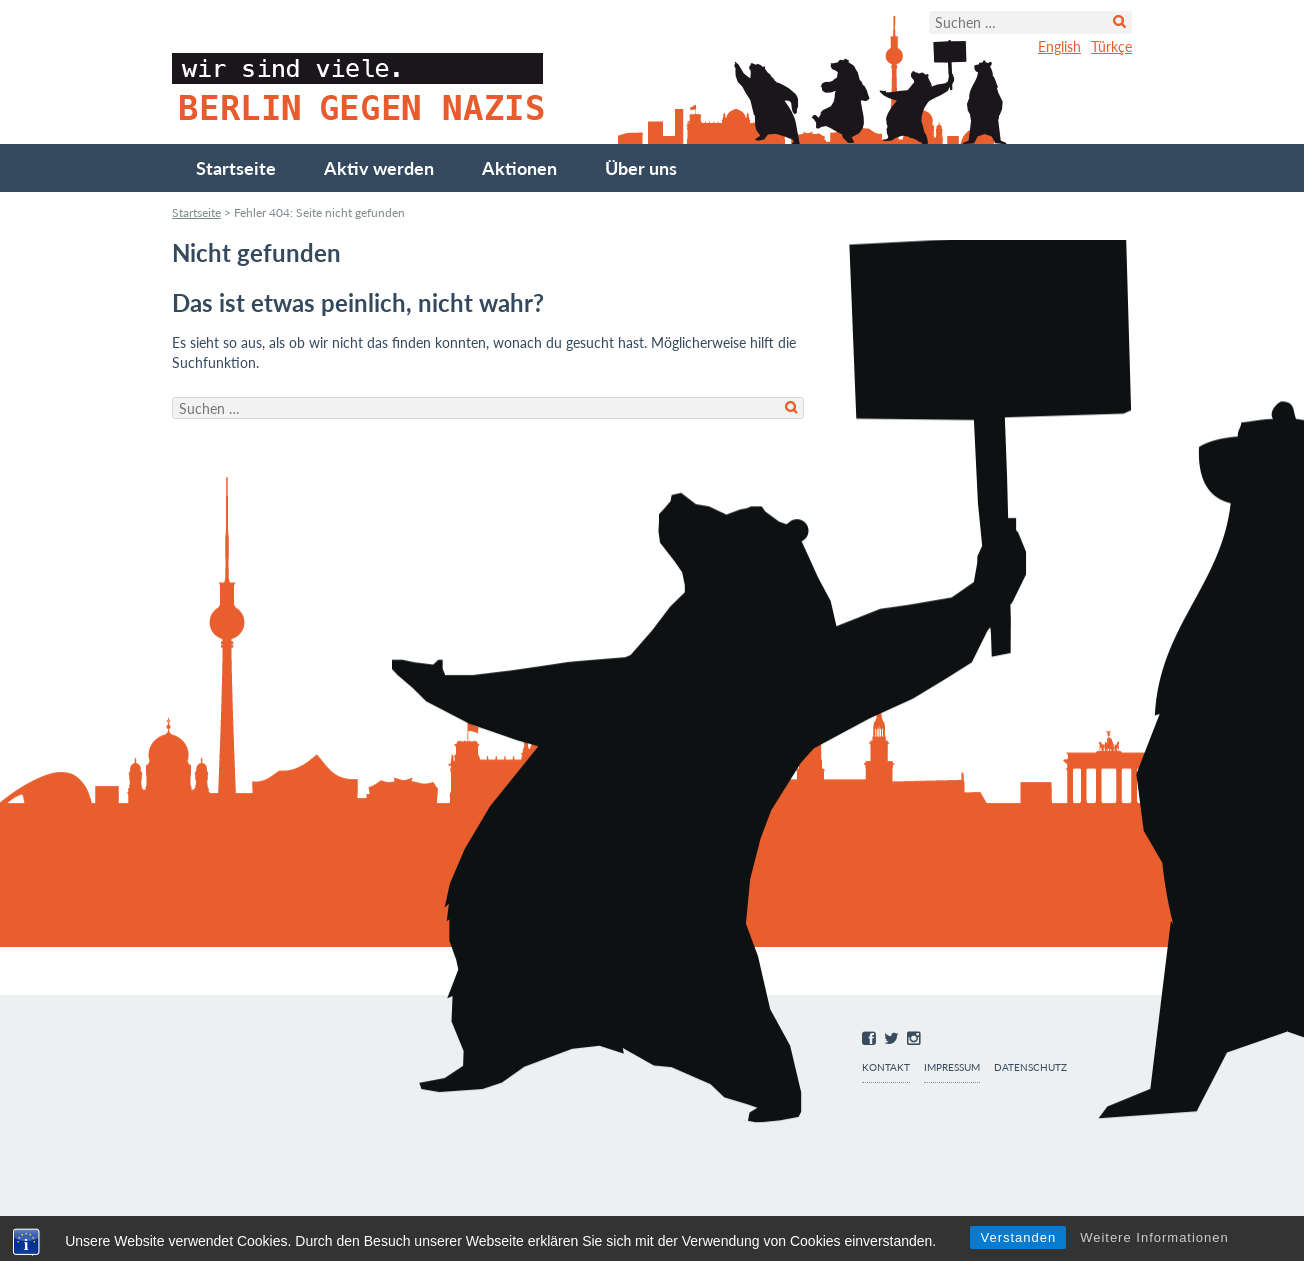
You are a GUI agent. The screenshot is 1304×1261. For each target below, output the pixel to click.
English (1059, 46)
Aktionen (519, 168)
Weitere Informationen (1154, 1237)
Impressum (952, 1067)
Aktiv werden (379, 168)
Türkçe (1111, 46)
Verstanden (1018, 1237)
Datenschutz (1030, 1067)
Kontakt (886, 1067)
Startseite (236, 168)
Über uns (641, 168)
